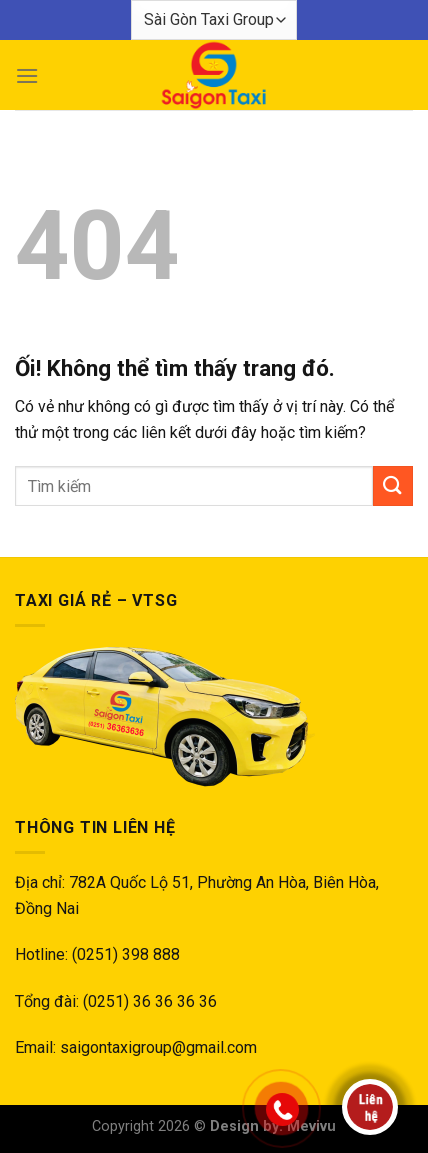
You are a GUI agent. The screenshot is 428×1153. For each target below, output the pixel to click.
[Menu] (27, 75)
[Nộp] (393, 485)
